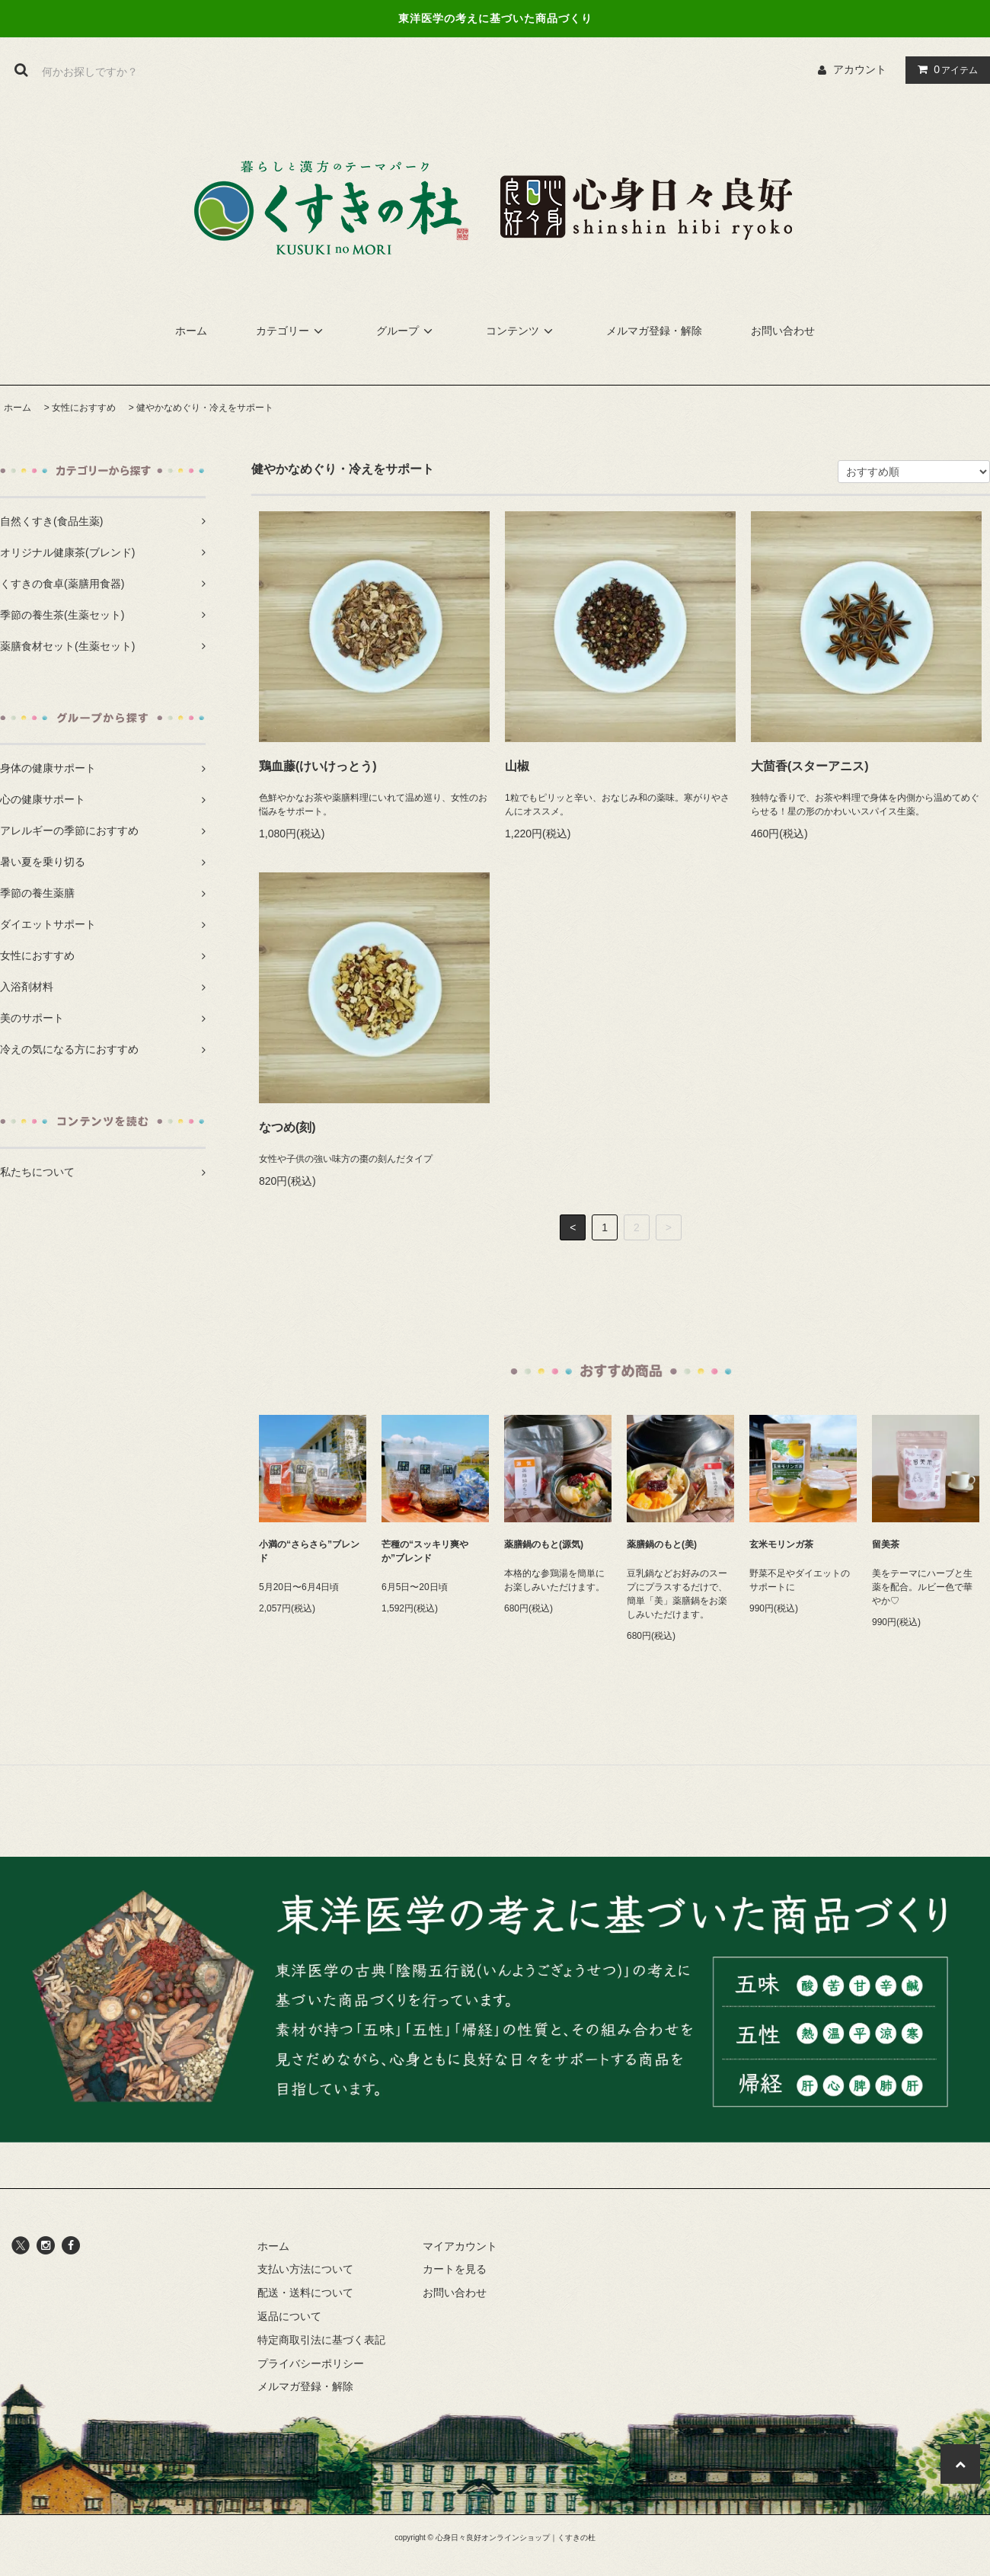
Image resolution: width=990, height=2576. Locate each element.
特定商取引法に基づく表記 (321, 2340)
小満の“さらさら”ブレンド (309, 1551)
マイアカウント (460, 2246)
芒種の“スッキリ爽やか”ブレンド (425, 1551)
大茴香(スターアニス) (810, 766)
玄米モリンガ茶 (781, 1544)
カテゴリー (291, 331)
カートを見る (455, 2269)
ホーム (191, 331)
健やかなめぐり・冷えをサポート (204, 407)
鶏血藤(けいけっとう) (318, 766)
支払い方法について (305, 2269)
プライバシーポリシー (310, 2363)
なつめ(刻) (287, 1127)
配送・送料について (305, 2292)
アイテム (944, 69)
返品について (289, 2316)
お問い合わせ (783, 331)
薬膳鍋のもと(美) (662, 1544)
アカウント (859, 69)
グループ (406, 331)
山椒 (517, 766)
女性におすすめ (84, 407)
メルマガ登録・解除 (654, 331)
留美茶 (885, 1544)
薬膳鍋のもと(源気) (543, 1544)
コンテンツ (521, 331)
